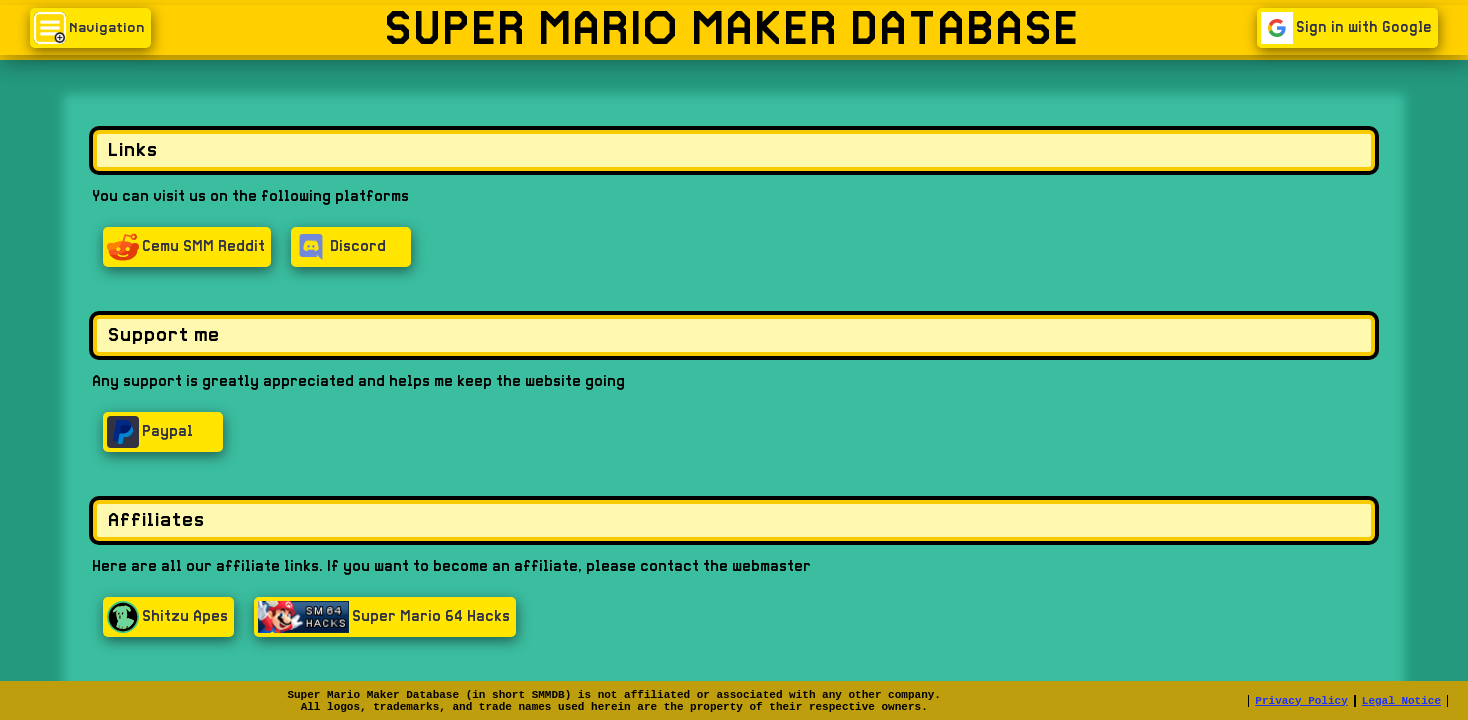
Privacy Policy (1301, 701)
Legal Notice (1401, 701)
